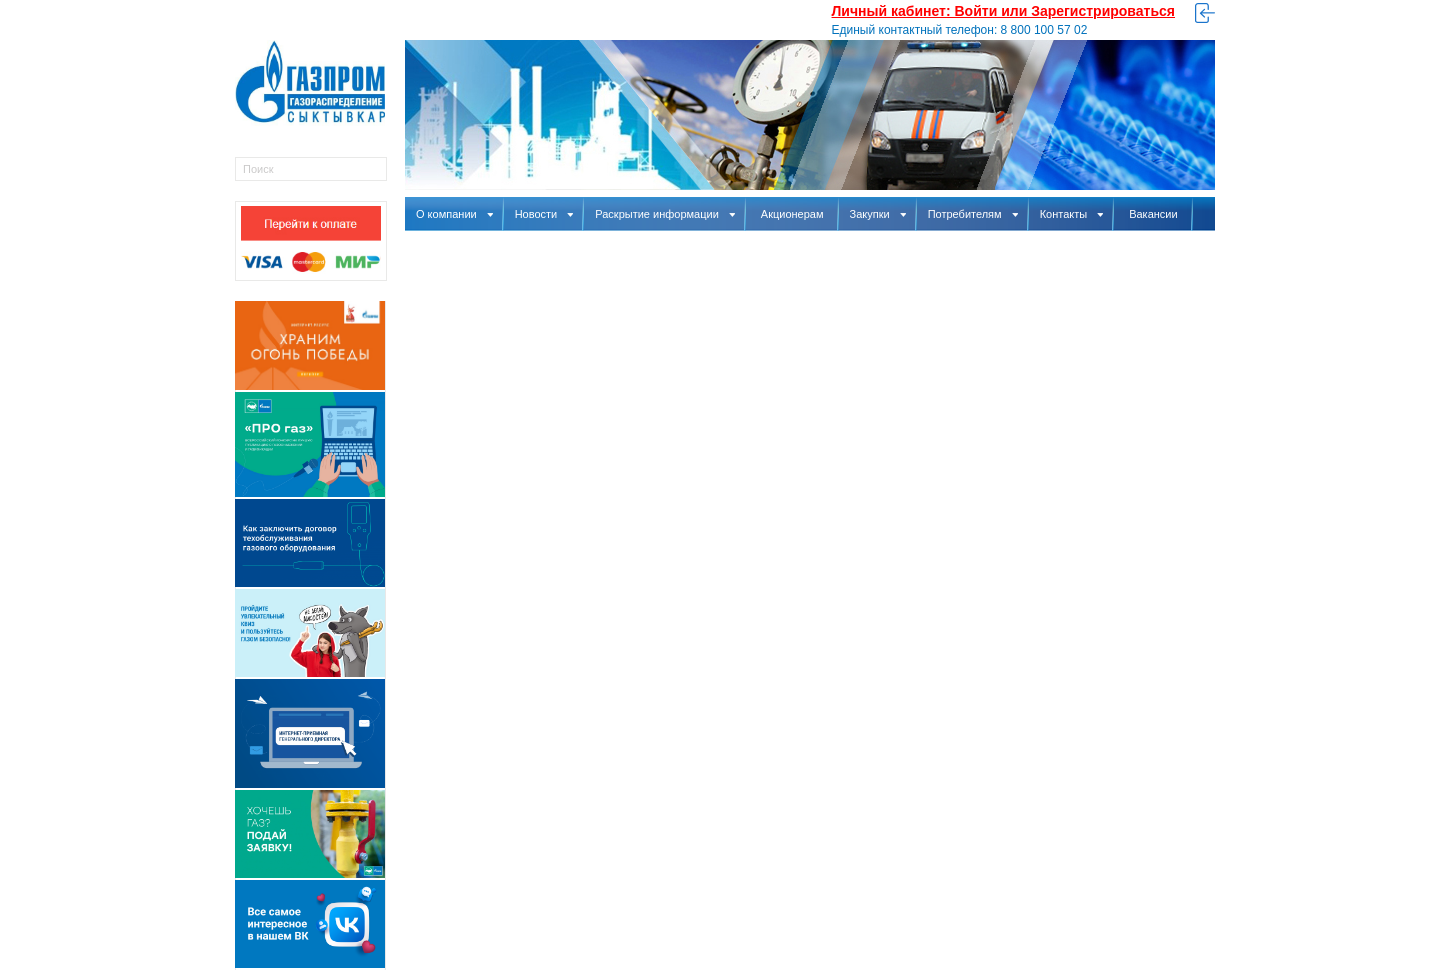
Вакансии (1153, 214)
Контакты (1072, 214)
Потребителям (973, 214)
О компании (454, 214)
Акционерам (792, 214)
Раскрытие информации (665, 214)
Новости (544, 214)
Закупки (878, 214)
